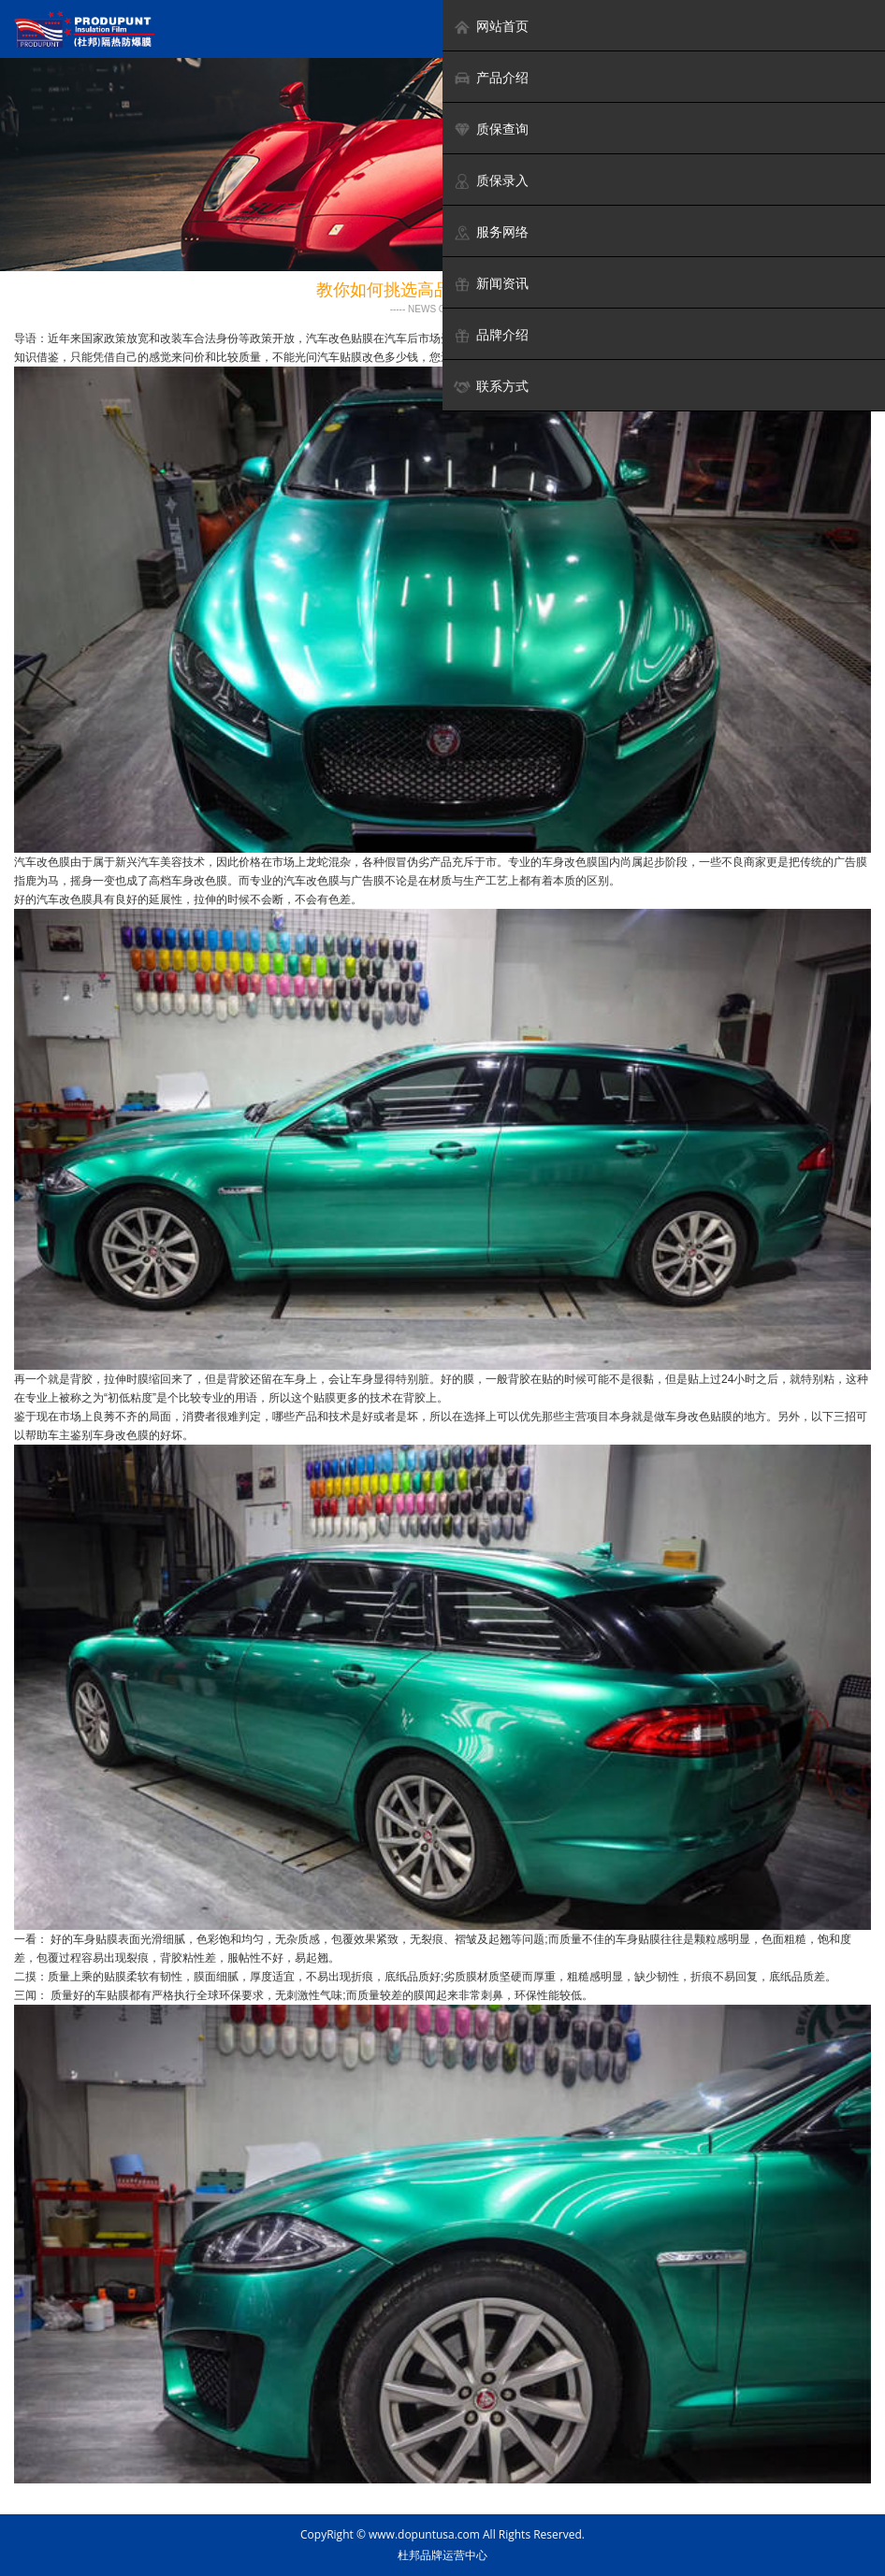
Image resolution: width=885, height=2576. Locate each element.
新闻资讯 (491, 284)
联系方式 (491, 387)
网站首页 (491, 27)
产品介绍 (491, 78)
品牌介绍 (491, 335)
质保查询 (491, 129)
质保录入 (491, 181)
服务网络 (491, 232)
